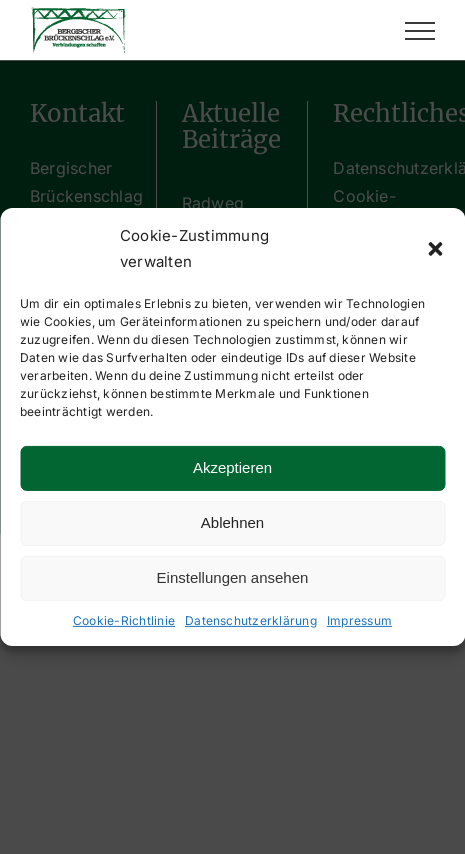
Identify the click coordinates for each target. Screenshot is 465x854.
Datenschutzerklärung (251, 619)
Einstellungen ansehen (233, 577)
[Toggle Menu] (420, 31)
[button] (435, 249)
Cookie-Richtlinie (124, 619)
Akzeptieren (232, 467)
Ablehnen (232, 522)
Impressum (359, 619)
